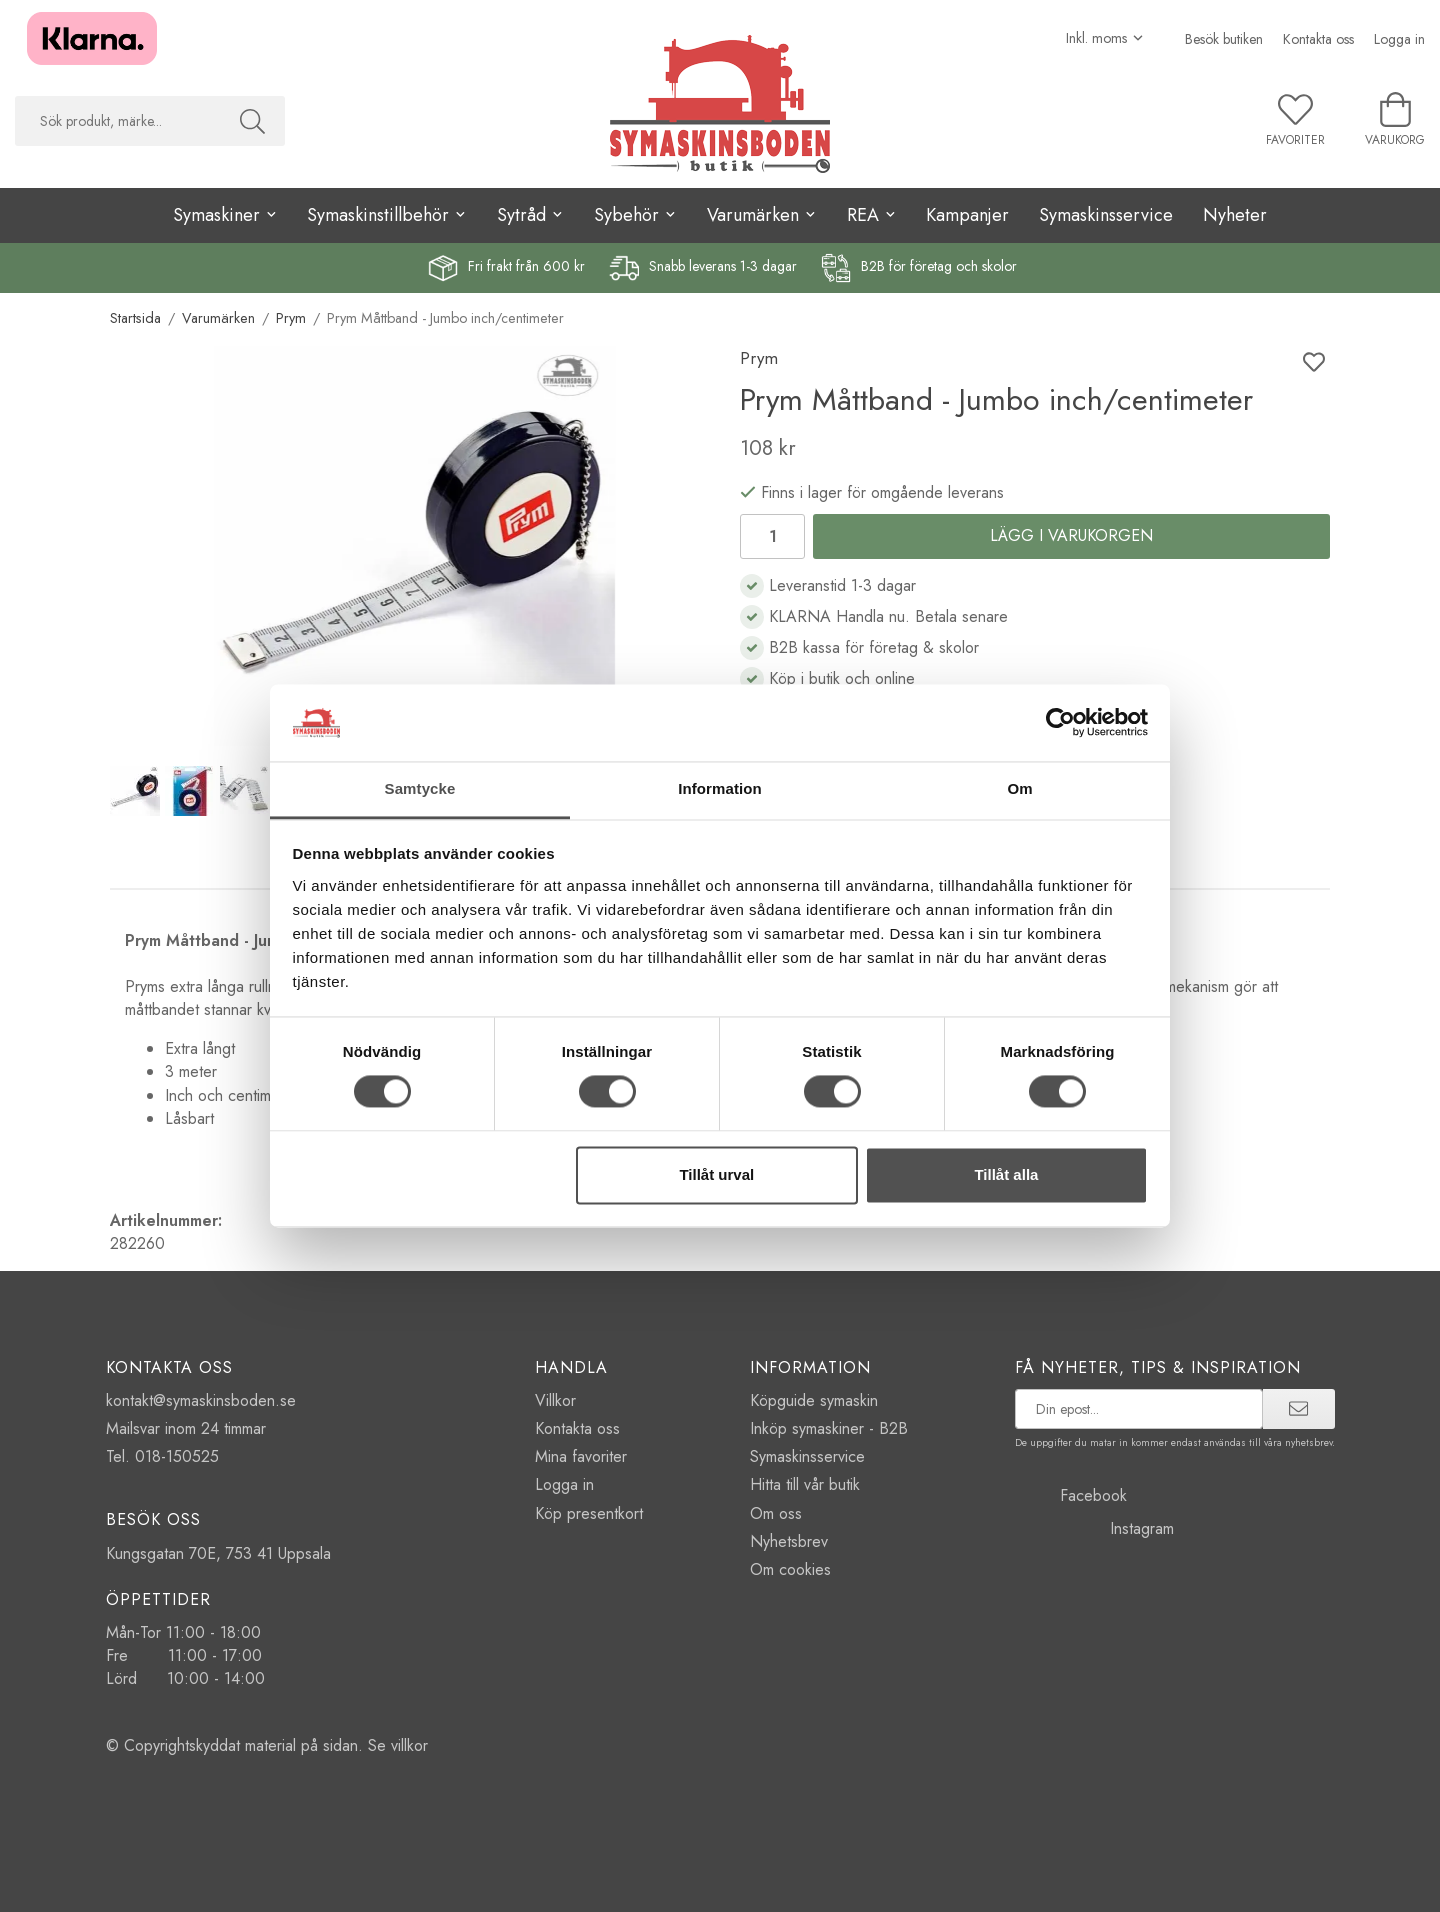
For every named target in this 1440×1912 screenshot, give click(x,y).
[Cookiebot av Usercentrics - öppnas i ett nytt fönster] (1060, 723)
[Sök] (252, 121)
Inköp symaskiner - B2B (829, 1428)
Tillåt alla (1006, 1174)
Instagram (1094, 1528)
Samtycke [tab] (420, 788)
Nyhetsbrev (789, 1541)
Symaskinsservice (1106, 215)
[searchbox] (117, 121)
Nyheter (1235, 215)
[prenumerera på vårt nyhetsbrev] (1139, 1409)
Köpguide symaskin (814, 1400)
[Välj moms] (1105, 38)
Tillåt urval (716, 1174)
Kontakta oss (1318, 39)
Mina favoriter (581, 1456)
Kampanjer (967, 215)
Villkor (555, 1400)
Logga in (1399, 39)
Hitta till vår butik (805, 1484)
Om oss (776, 1513)
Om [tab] (1019, 788)
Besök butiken (1224, 39)
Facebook (1071, 1495)
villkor (409, 1745)
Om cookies (790, 1569)
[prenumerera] (1298, 1409)
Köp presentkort (589, 1513)
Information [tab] (720, 788)
